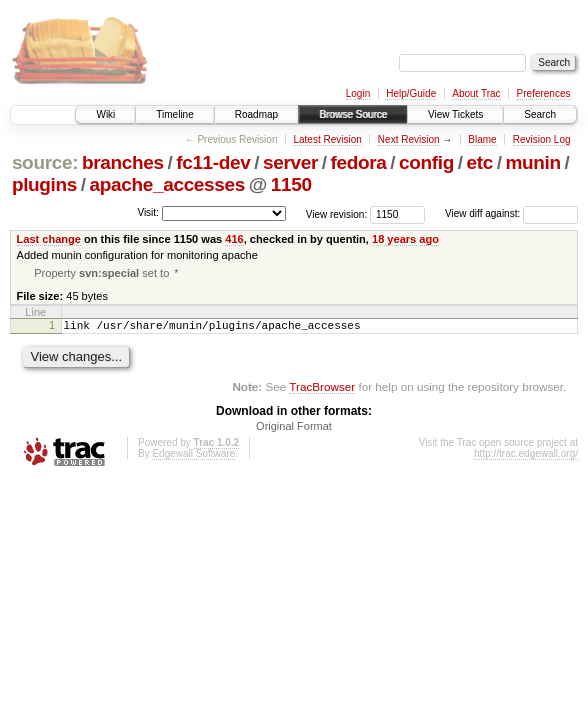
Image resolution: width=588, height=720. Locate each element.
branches (123, 162)
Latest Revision (327, 139)
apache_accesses (167, 184)
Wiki (105, 114)
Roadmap (256, 114)
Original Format (294, 431)
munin (532, 162)
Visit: (148, 212)
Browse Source (353, 114)
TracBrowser (322, 391)
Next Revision (409, 139)
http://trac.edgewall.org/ (526, 458)
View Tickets (455, 114)
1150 (291, 184)
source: (45, 162)
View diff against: (511, 213)
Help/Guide (411, 93)
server (290, 162)
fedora (359, 162)
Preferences (544, 93)
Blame (482, 139)
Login (358, 93)
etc (480, 162)
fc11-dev (213, 162)
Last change (49, 239)
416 (234, 239)
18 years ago (405, 239)
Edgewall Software (193, 458)
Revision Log (542, 139)
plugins (44, 184)
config (426, 162)
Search (540, 114)
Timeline (174, 114)
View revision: (337, 213)
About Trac (476, 93)
